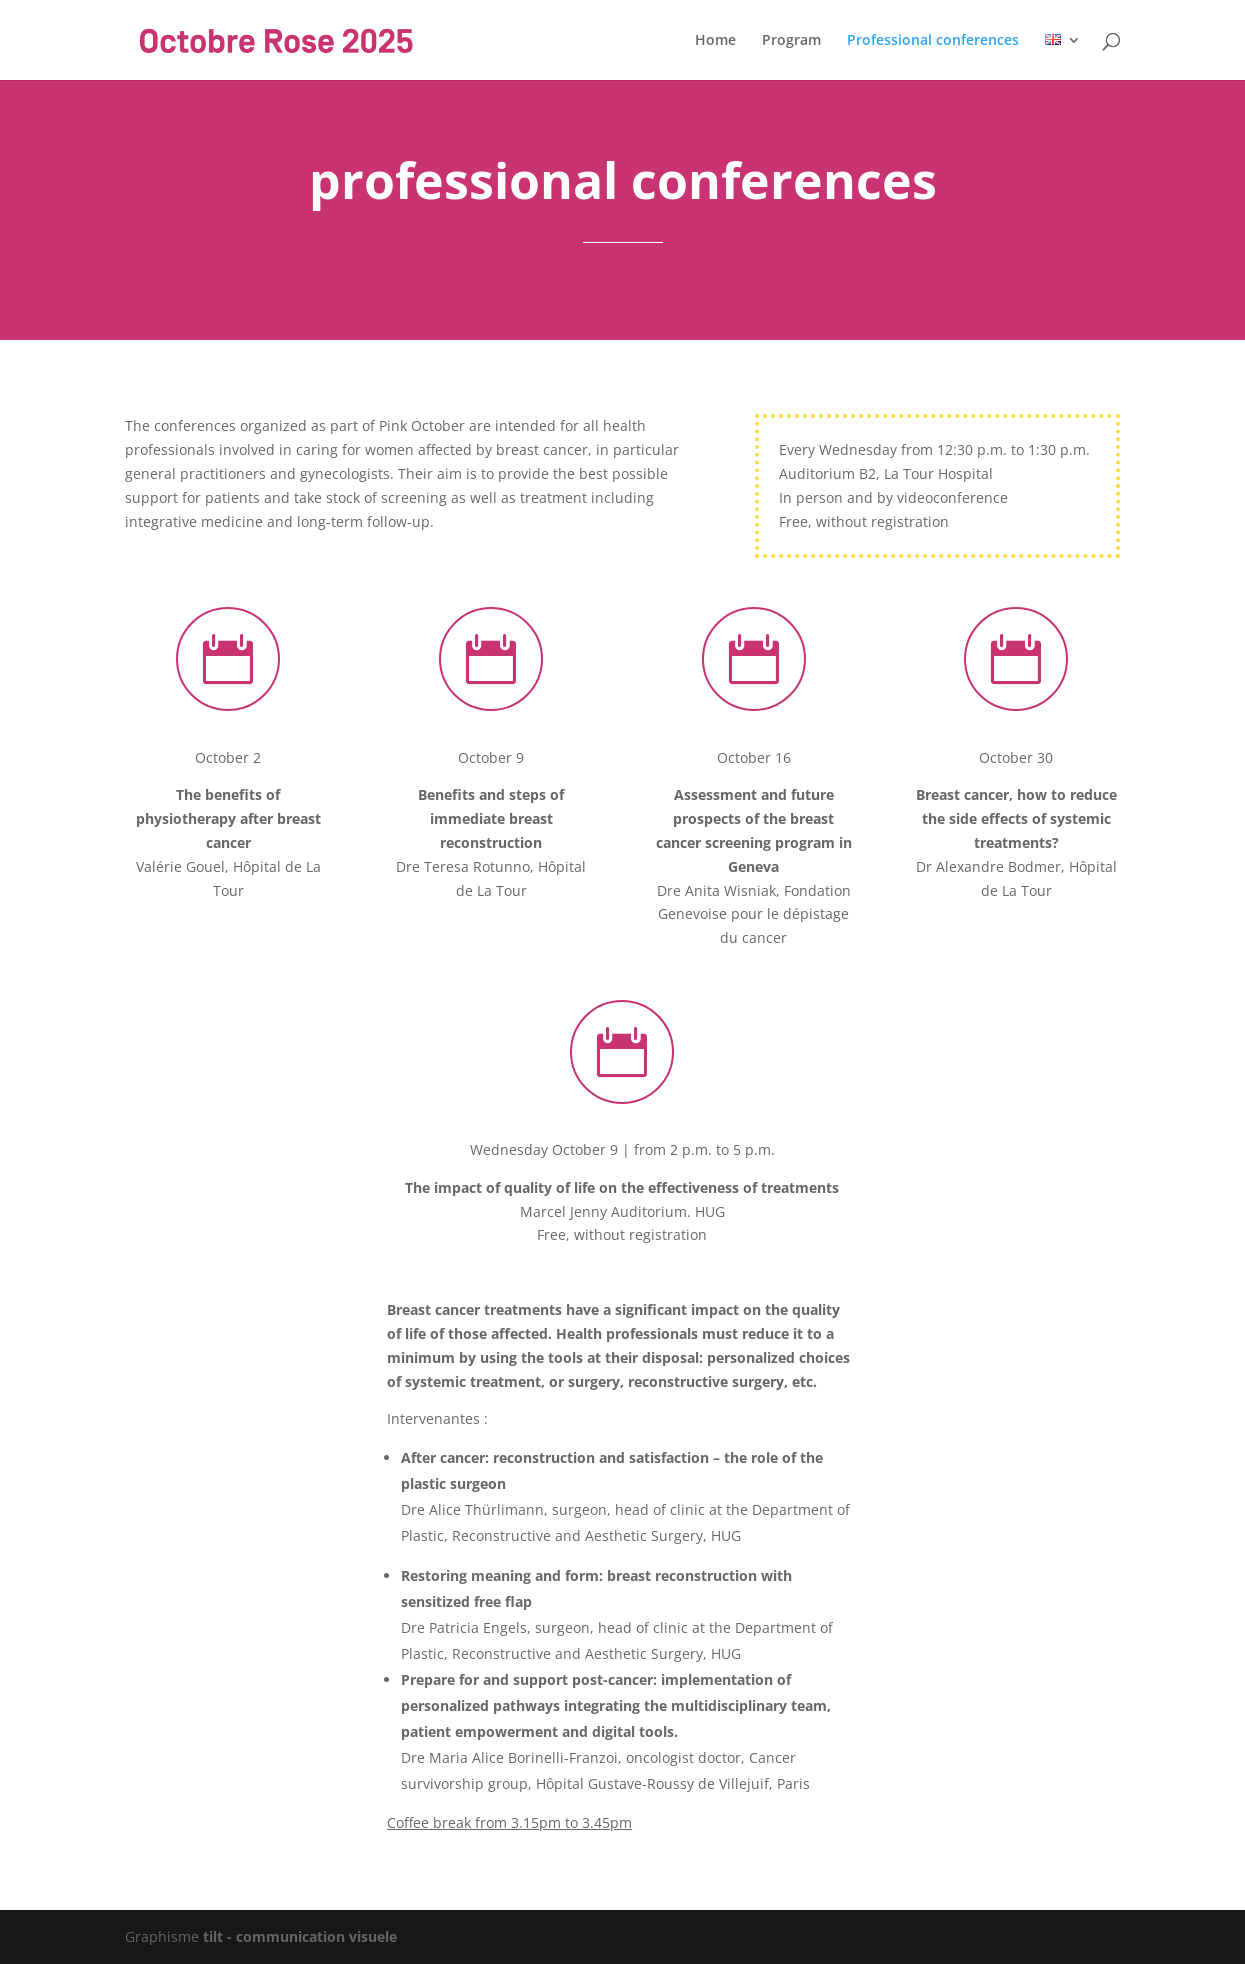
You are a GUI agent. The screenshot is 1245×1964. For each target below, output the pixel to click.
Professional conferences (933, 41)
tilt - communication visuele (300, 1936)
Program (791, 41)
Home (715, 41)
